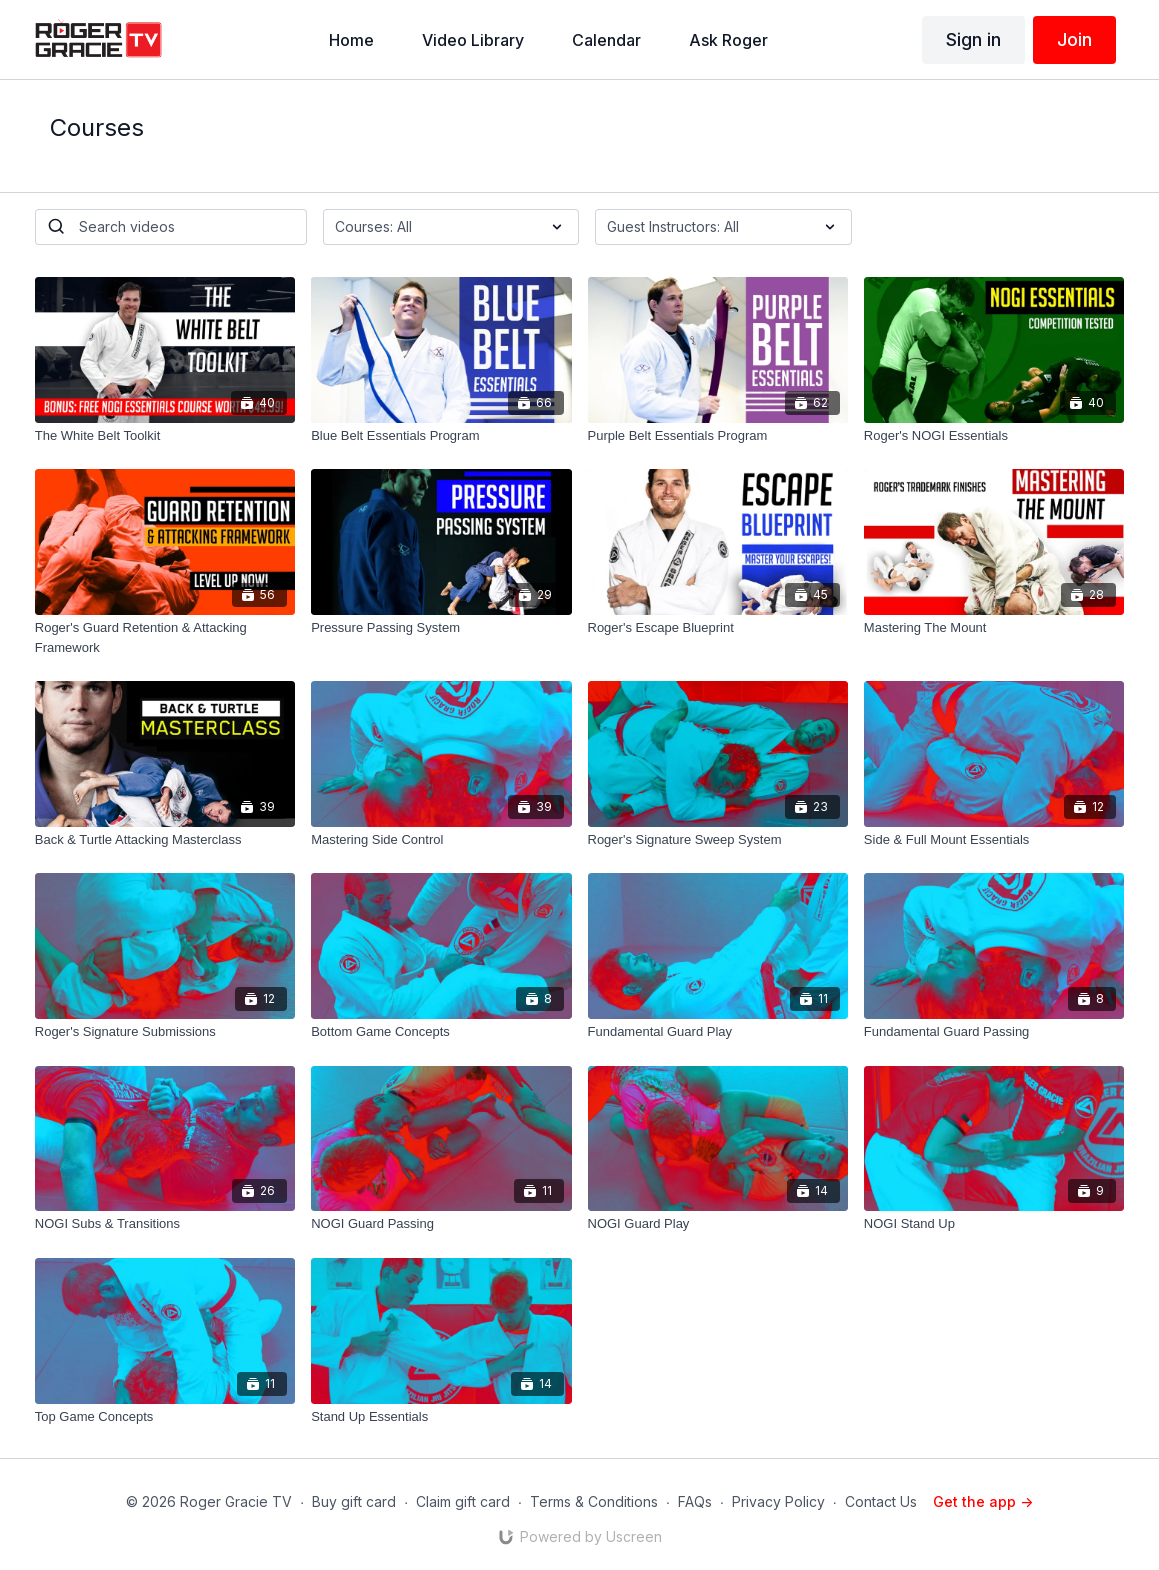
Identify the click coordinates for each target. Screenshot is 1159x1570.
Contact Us (881, 1501)
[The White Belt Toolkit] (165, 436)
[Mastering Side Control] (441, 840)
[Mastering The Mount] (994, 628)
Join (1074, 39)
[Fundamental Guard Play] (718, 1032)
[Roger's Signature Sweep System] (718, 840)
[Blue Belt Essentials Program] (441, 436)
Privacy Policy (778, 1501)
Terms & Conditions (594, 1501)
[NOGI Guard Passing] (441, 1224)
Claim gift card (463, 1501)
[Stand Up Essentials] (441, 1417)
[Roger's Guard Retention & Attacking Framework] (165, 637)
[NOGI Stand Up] (994, 1224)
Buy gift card (354, 1501)
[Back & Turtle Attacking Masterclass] (165, 840)
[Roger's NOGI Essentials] (994, 436)
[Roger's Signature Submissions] (165, 1032)
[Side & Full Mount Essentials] (994, 840)
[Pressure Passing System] (441, 628)
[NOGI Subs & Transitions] (165, 1224)
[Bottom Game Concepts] (441, 1032)
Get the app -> (983, 1501)
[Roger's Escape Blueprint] (718, 628)
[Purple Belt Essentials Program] (718, 436)
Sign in (973, 39)
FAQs (695, 1501)
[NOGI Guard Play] (718, 1224)
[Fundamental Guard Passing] (994, 1032)
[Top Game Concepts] (165, 1417)
